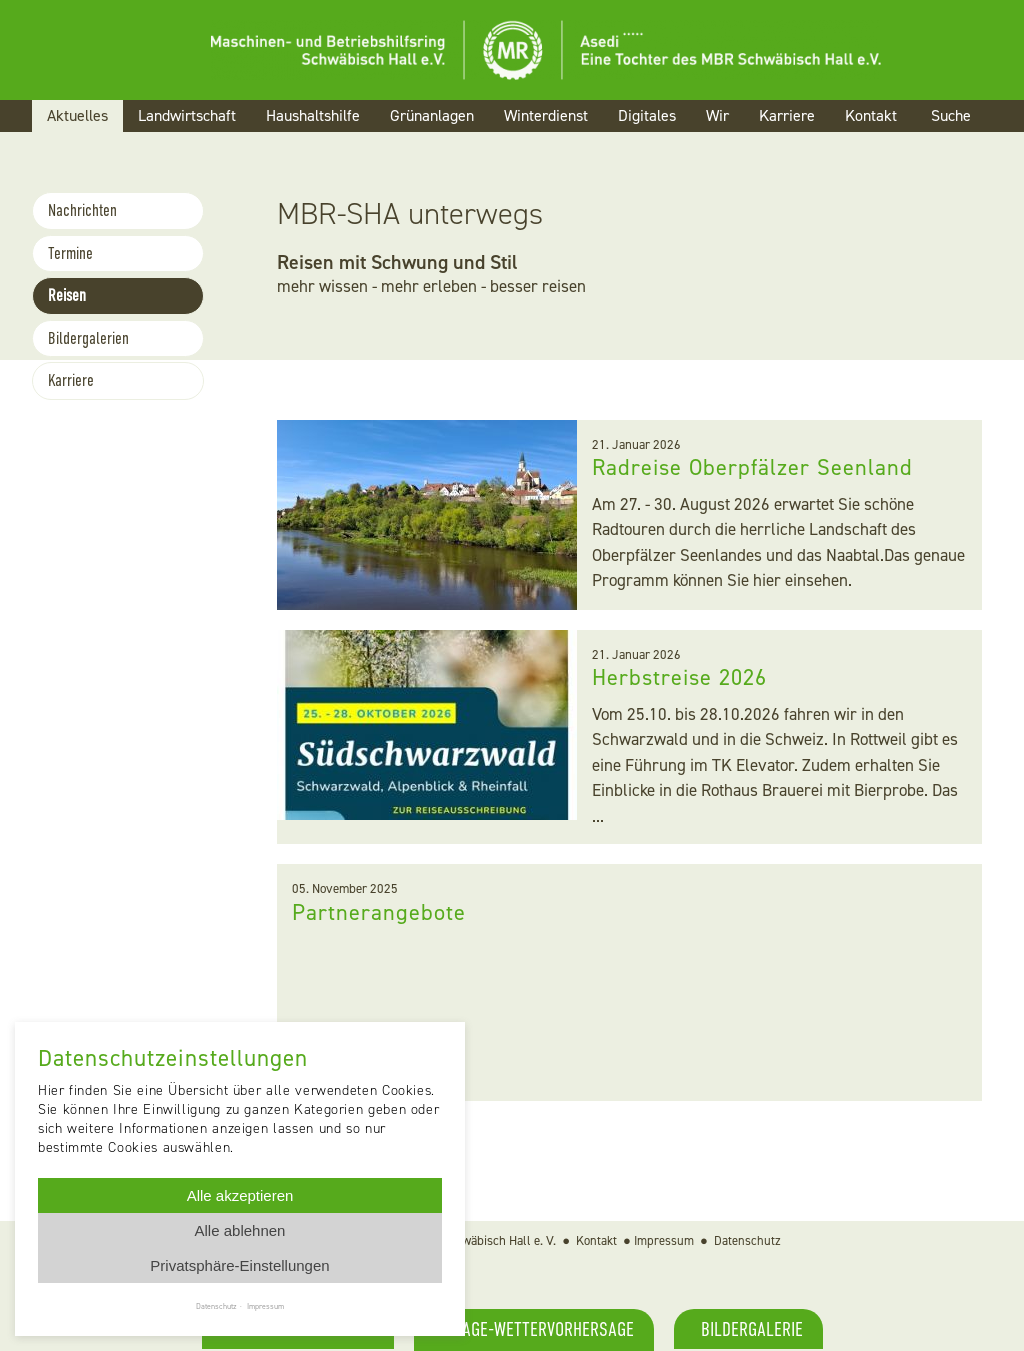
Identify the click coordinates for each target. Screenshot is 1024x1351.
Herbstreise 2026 (683, 677)
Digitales (647, 115)
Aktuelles (77, 115)
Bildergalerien (88, 338)
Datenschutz (747, 1240)
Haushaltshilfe (313, 115)
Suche (951, 115)
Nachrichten (82, 210)
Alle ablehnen (240, 1230)
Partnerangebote (379, 912)
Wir (717, 115)
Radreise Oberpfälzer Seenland (755, 467)
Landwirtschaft (187, 115)
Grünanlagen (432, 115)
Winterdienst (546, 115)
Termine (70, 253)
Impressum (663, 1240)
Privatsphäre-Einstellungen (239, 1265)
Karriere (787, 115)
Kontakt (871, 115)
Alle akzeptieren (240, 1195)
